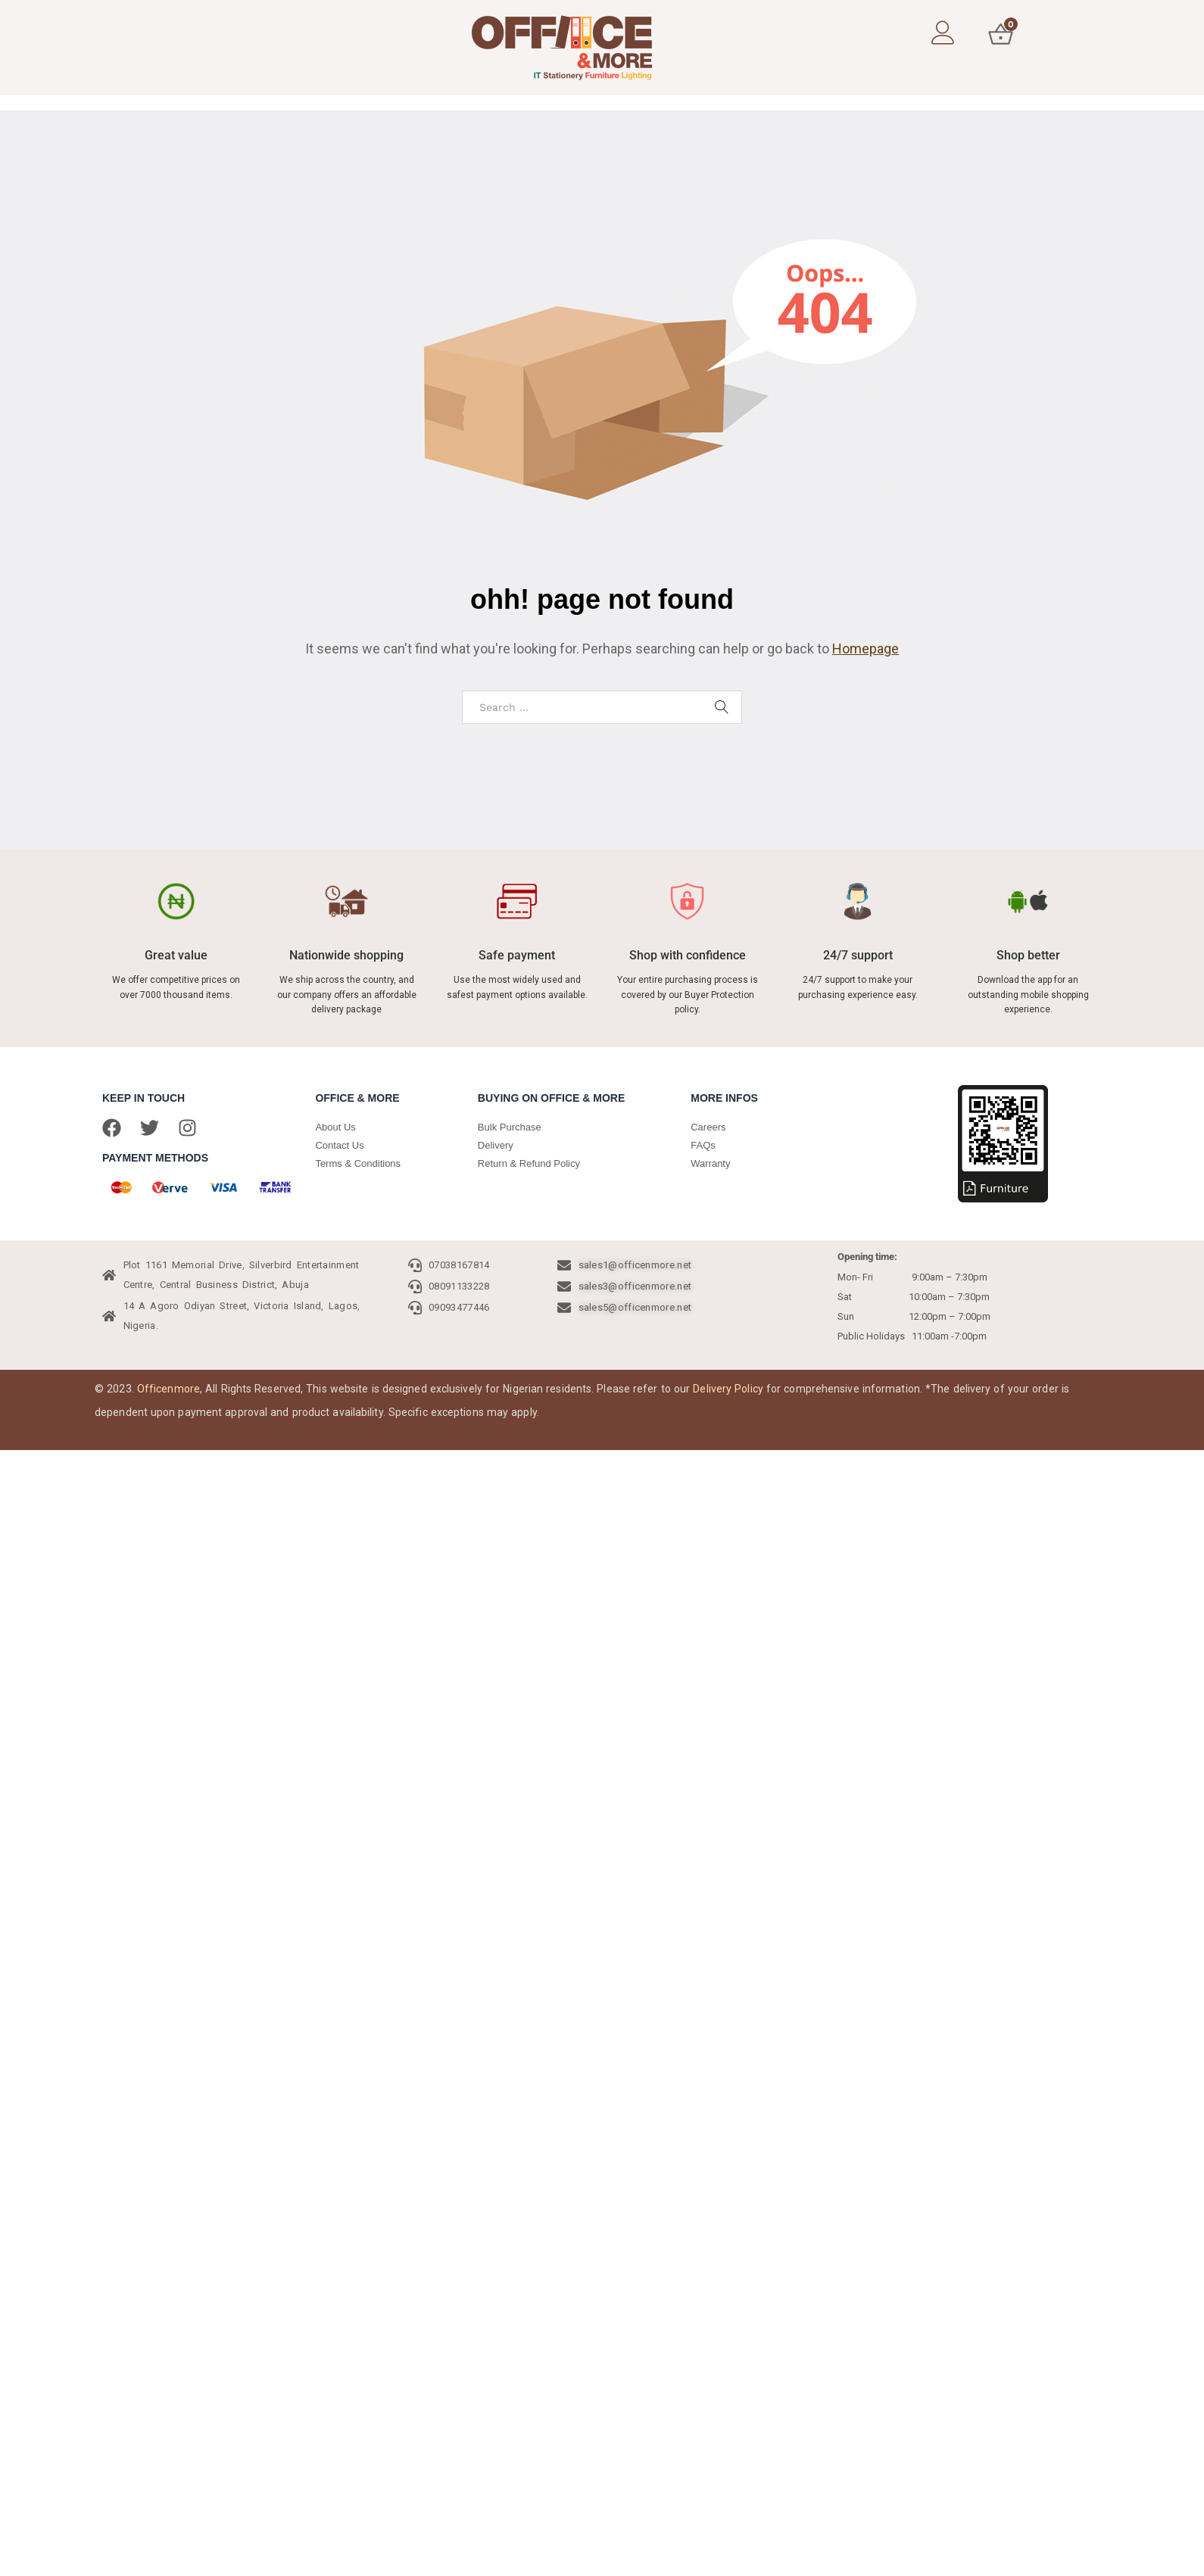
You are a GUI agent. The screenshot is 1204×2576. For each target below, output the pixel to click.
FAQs (703, 1145)
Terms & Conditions (358, 1163)
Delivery (495, 1145)
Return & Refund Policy (529, 1163)
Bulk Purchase (509, 1127)
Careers (708, 1127)
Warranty (710, 1163)
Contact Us (339, 1145)
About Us (335, 1127)
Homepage (865, 648)
